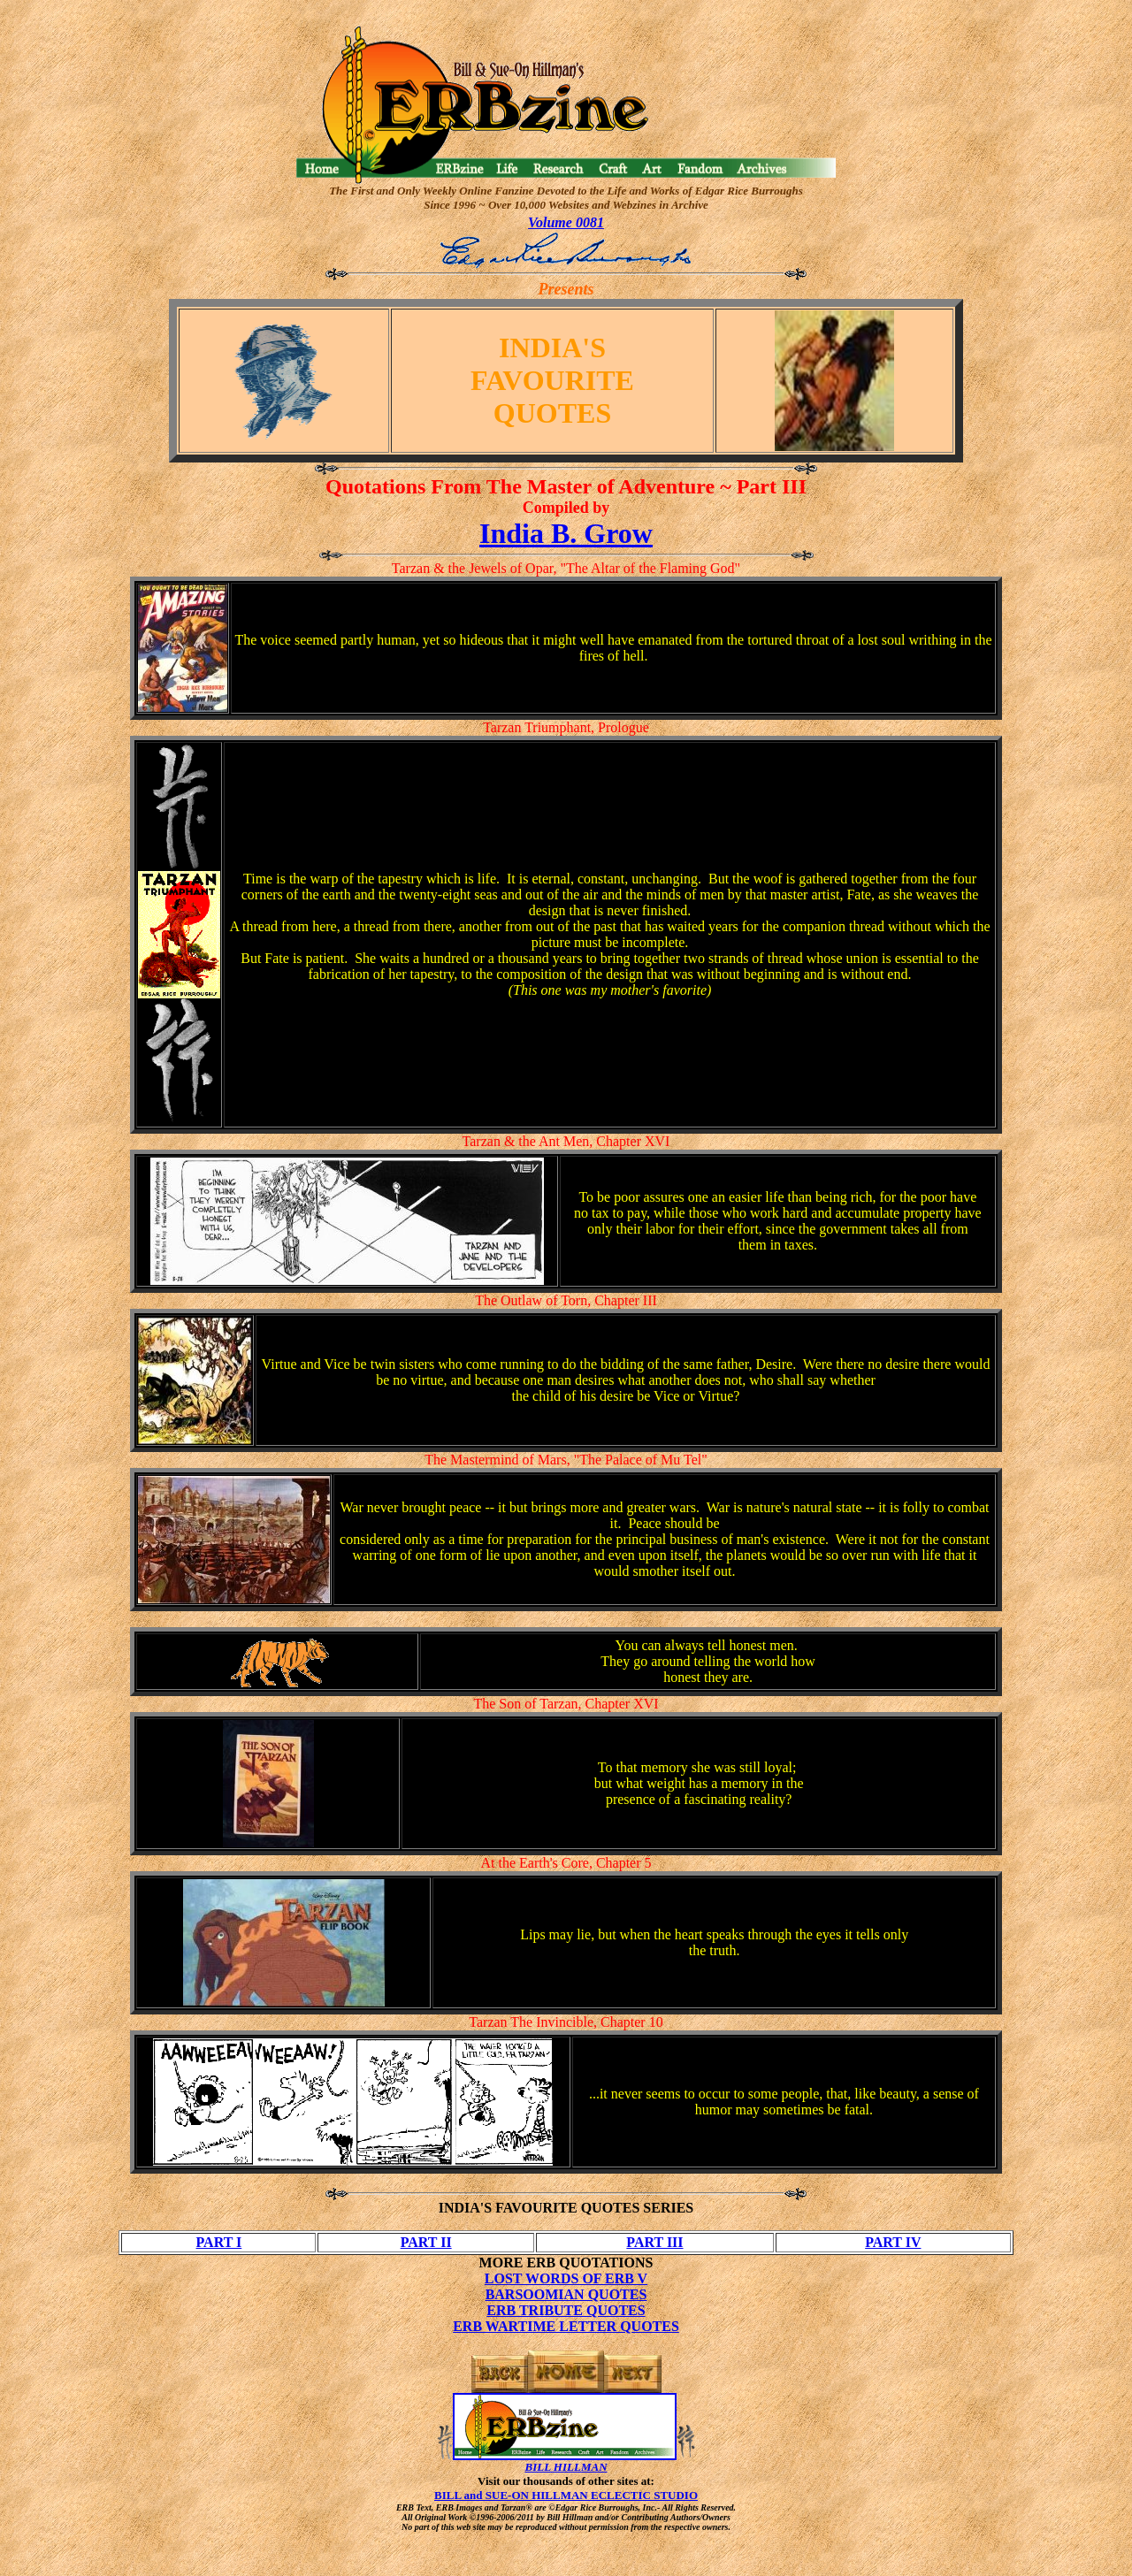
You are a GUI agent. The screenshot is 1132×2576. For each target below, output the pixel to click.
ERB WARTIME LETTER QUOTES (566, 2326)
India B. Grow (566, 533)
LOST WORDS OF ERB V (566, 2278)
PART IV (893, 2242)
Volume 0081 (566, 222)
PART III (654, 2242)
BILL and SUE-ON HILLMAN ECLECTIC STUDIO (566, 2495)
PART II (426, 2242)
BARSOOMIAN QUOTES (566, 2294)
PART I (219, 2242)
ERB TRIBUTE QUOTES (565, 2310)
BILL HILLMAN (565, 2466)
